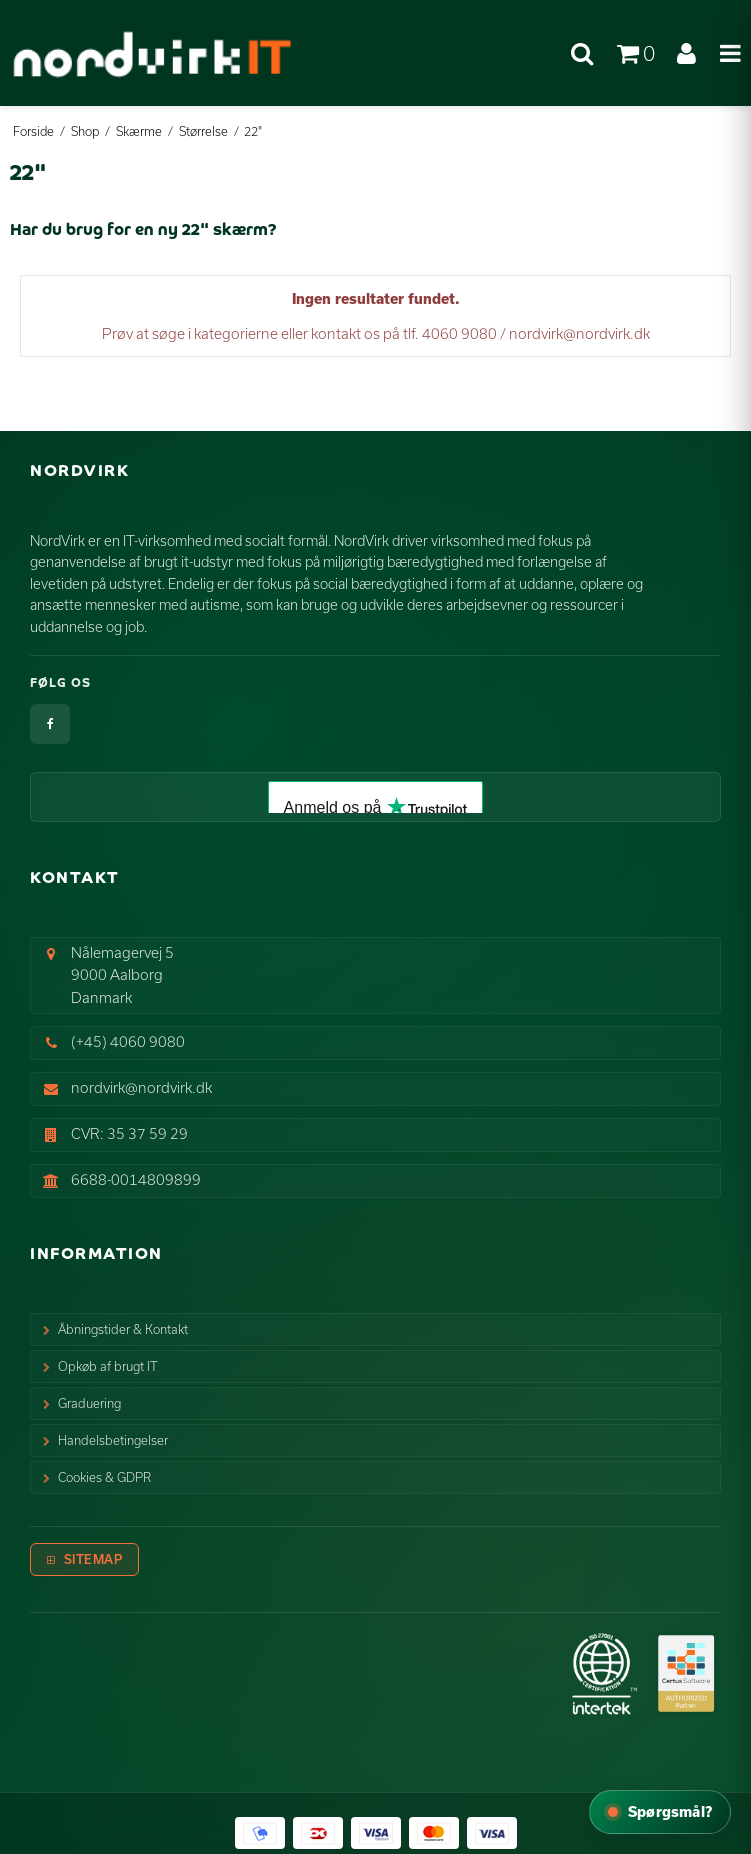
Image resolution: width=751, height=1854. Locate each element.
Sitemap (93, 1559)
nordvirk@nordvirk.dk (141, 1087)
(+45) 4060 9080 (128, 1041)
